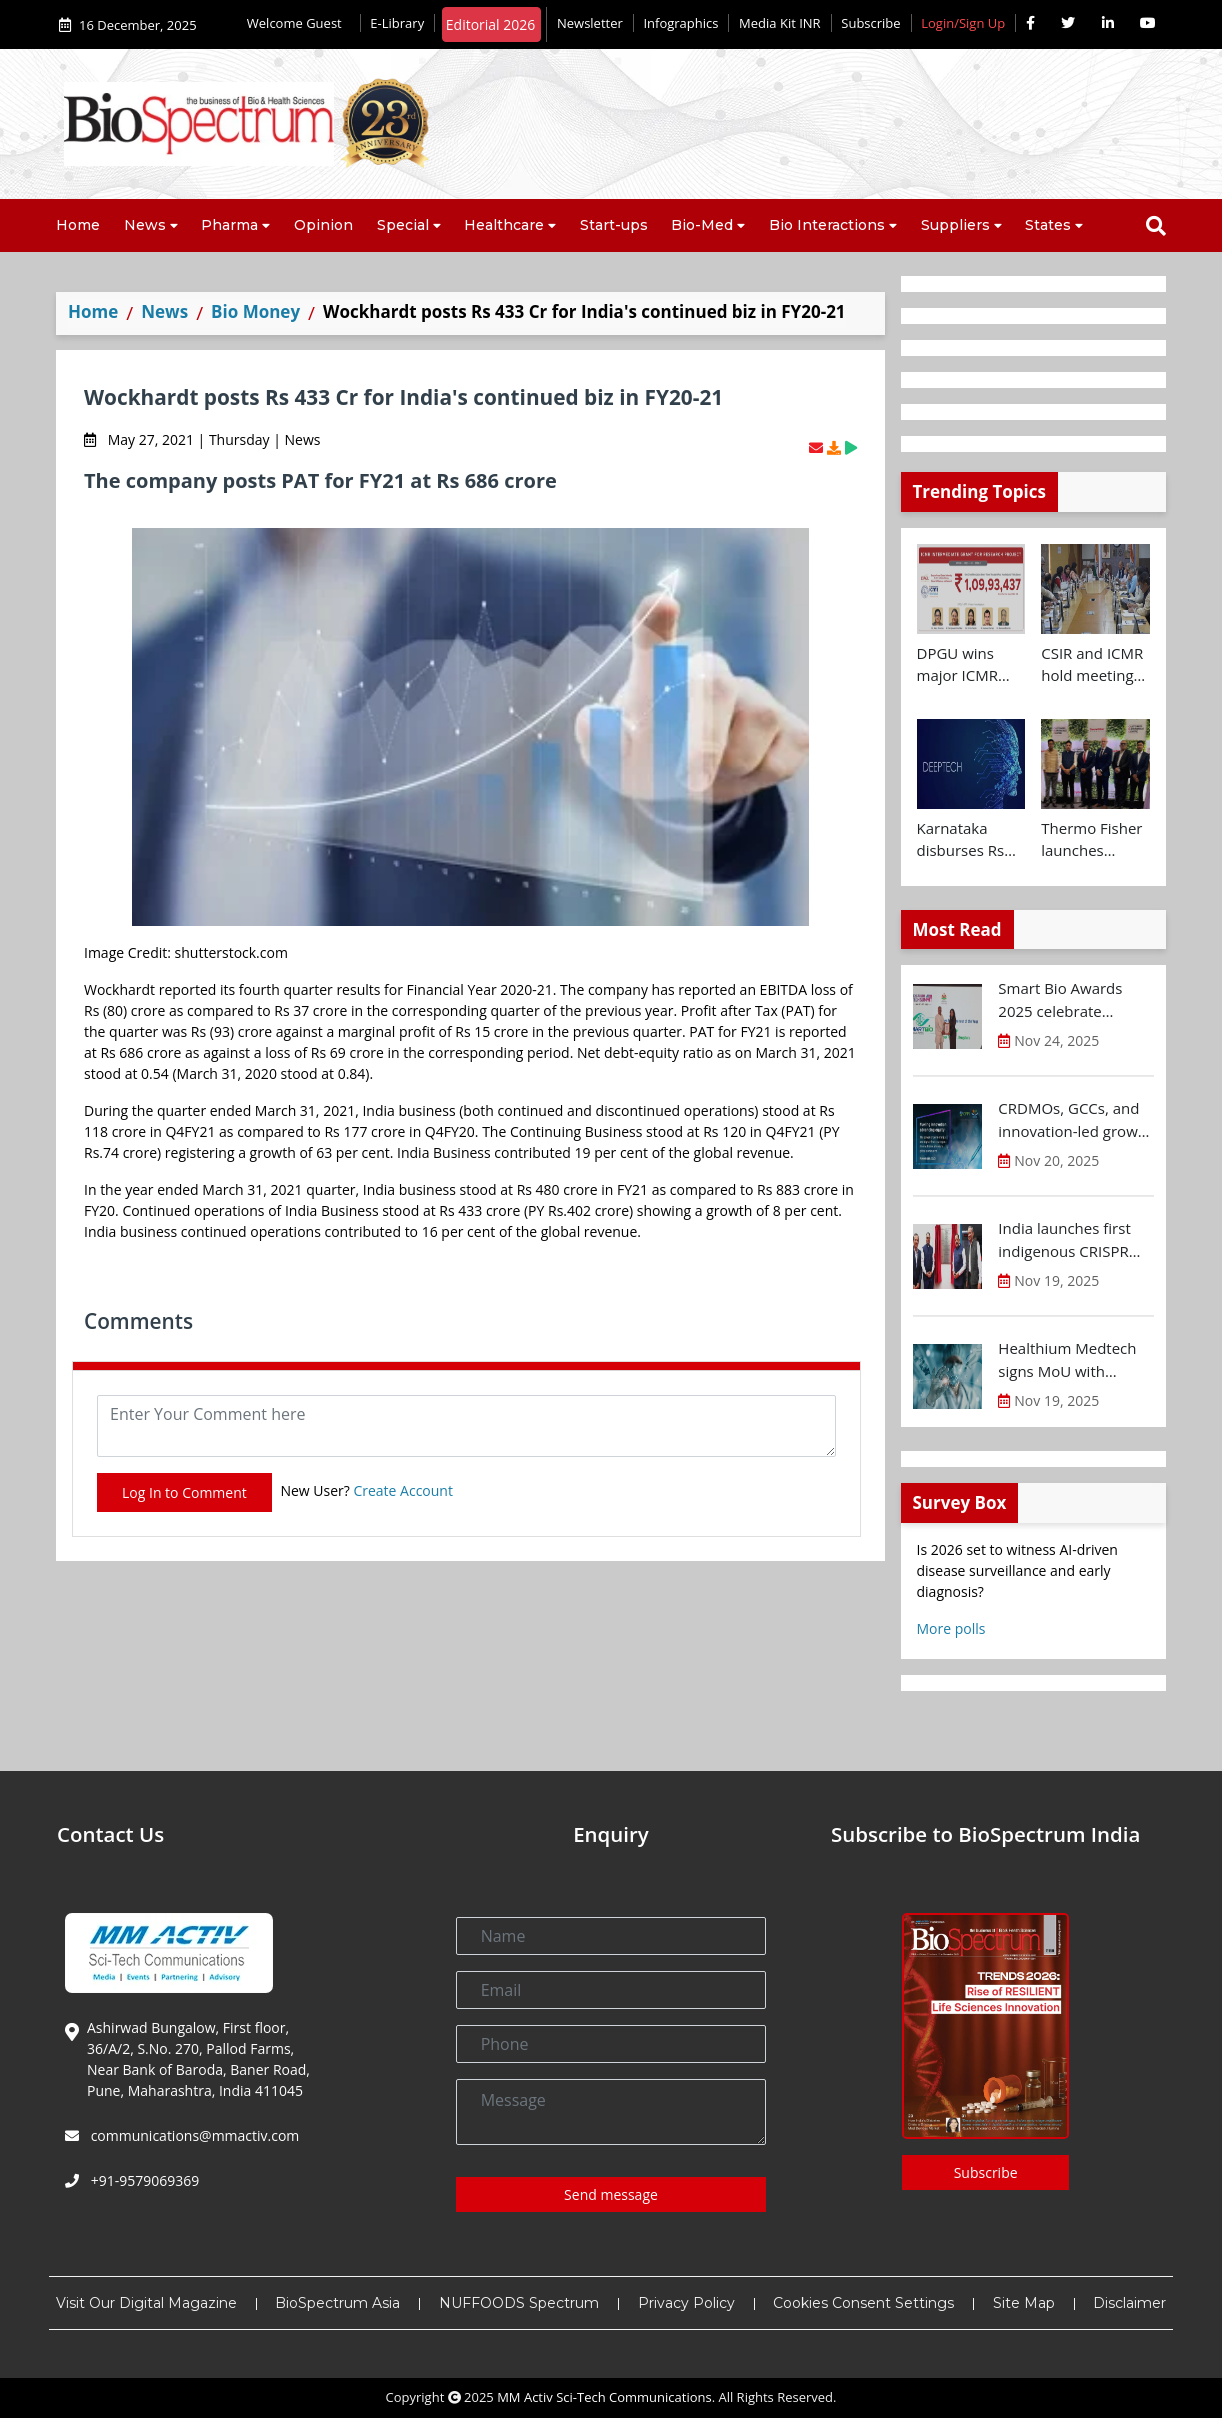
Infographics (680, 23)
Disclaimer (1129, 2303)
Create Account (403, 1490)
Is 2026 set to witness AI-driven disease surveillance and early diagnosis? (1017, 1570)
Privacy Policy (686, 2303)
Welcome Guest (298, 23)
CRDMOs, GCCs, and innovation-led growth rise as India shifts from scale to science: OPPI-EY (1075, 1120)
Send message (611, 2194)
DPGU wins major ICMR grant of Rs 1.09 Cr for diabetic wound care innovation (971, 665)
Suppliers (955, 225)
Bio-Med (702, 225)
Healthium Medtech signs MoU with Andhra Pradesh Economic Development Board (1068, 1360)
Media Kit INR (780, 23)
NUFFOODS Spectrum (519, 2303)
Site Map (1024, 2303)
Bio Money (255, 311)
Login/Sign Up (963, 23)
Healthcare (504, 225)
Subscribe (870, 23)
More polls (951, 1628)
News (145, 225)
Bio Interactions (827, 225)
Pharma (229, 225)
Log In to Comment (184, 1492)
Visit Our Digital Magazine (146, 2303)
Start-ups (614, 225)
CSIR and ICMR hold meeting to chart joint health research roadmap (1092, 665)
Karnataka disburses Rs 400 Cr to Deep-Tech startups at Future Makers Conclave (967, 840)
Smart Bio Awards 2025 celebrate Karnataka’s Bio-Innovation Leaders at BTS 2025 (1074, 1000)
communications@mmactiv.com (193, 2135)
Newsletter (590, 23)
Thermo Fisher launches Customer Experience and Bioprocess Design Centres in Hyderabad (1095, 840)
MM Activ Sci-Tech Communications (604, 2397)
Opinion (323, 225)
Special (403, 225)
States (1048, 225)
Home (78, 225)
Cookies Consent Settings (863, 2303)
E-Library (397, 23)
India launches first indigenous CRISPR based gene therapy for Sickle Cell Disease (1073, 1240)
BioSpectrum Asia (337, 2303)
